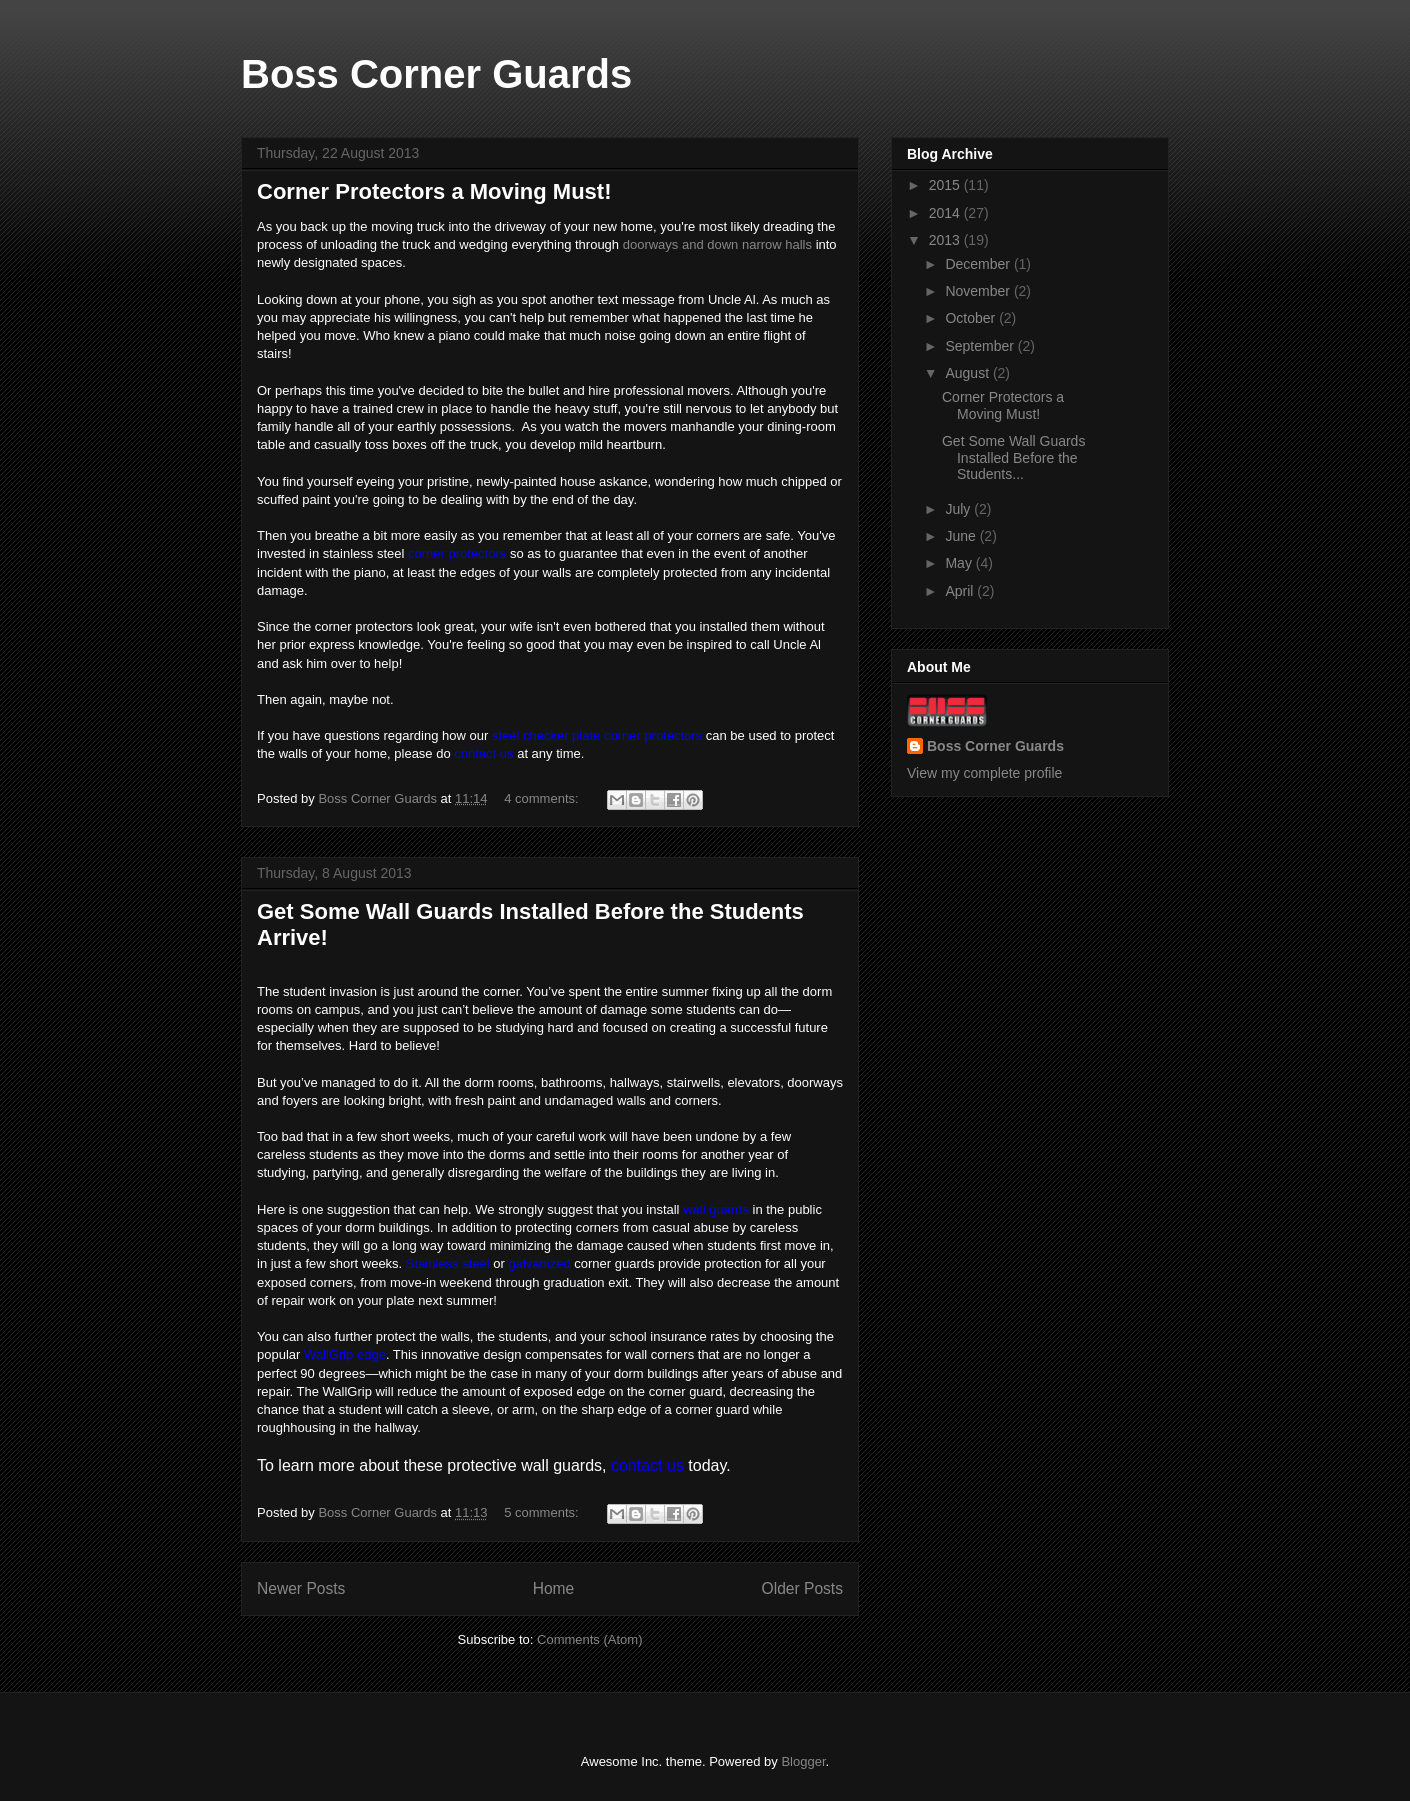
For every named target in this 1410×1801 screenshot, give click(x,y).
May (960, 563)
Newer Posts (301, 1588)
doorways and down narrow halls (717, 244)
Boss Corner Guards (436, 74)
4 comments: (543, 798)
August (968, 373)
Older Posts (802, 1588)
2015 (946, 185)
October (972, 318)
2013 (946, 240)
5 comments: (543, 1512)
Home (554, 1588)
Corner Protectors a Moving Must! (434, 191)
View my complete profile (984, 773)
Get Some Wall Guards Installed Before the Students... (1013, 458)
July (959, 509)
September (981, 346)
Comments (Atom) (589, 1639)
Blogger (803, 1761)
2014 (946, 213)
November (979, 291)
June (962, 536)
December (979, 264)
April (961, 591)
